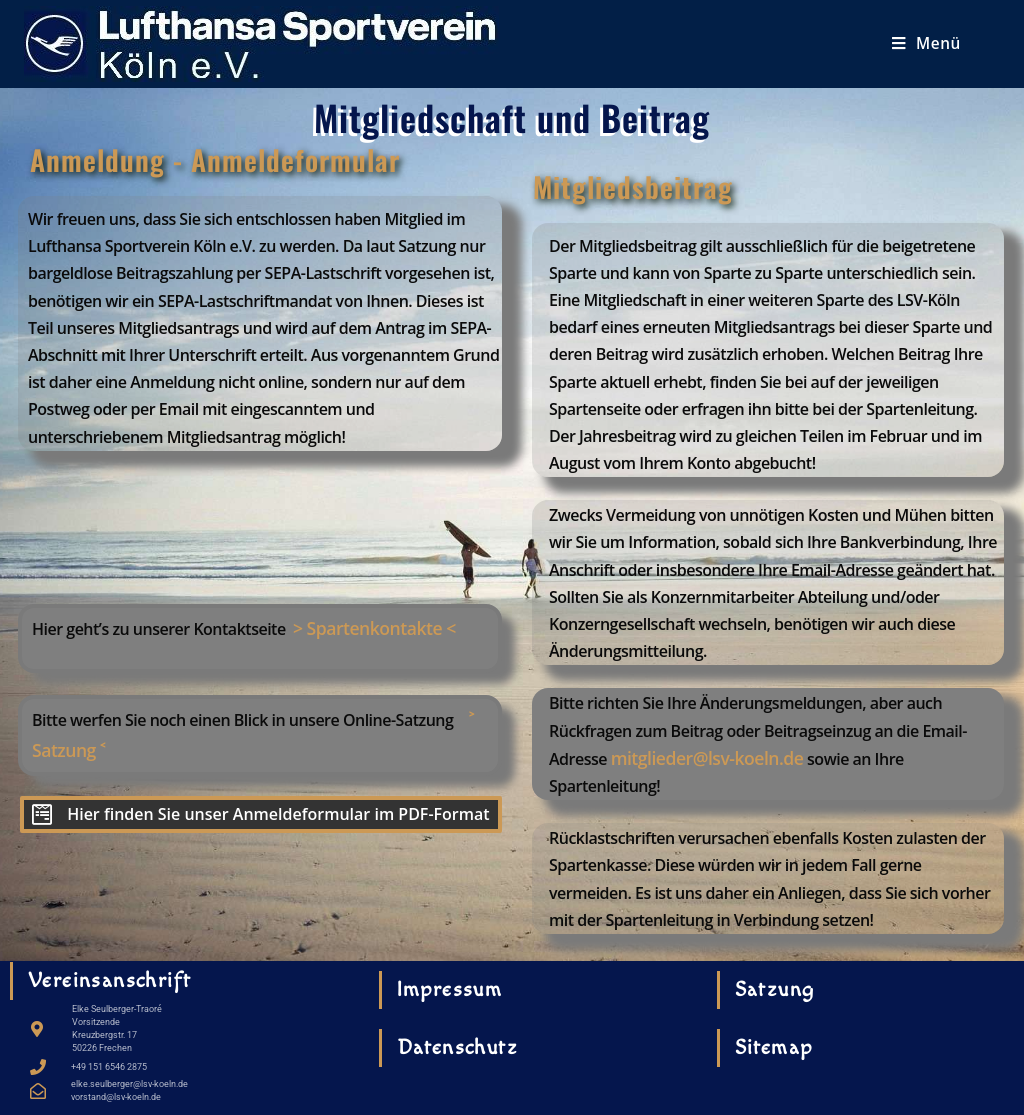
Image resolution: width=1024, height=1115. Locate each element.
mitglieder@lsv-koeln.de (707, 758)
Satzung (775, 989)
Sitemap (774, 1047)
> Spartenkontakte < (374, 628)
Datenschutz (457, 1047)
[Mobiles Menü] (926, 43)
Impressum (450, 989)
